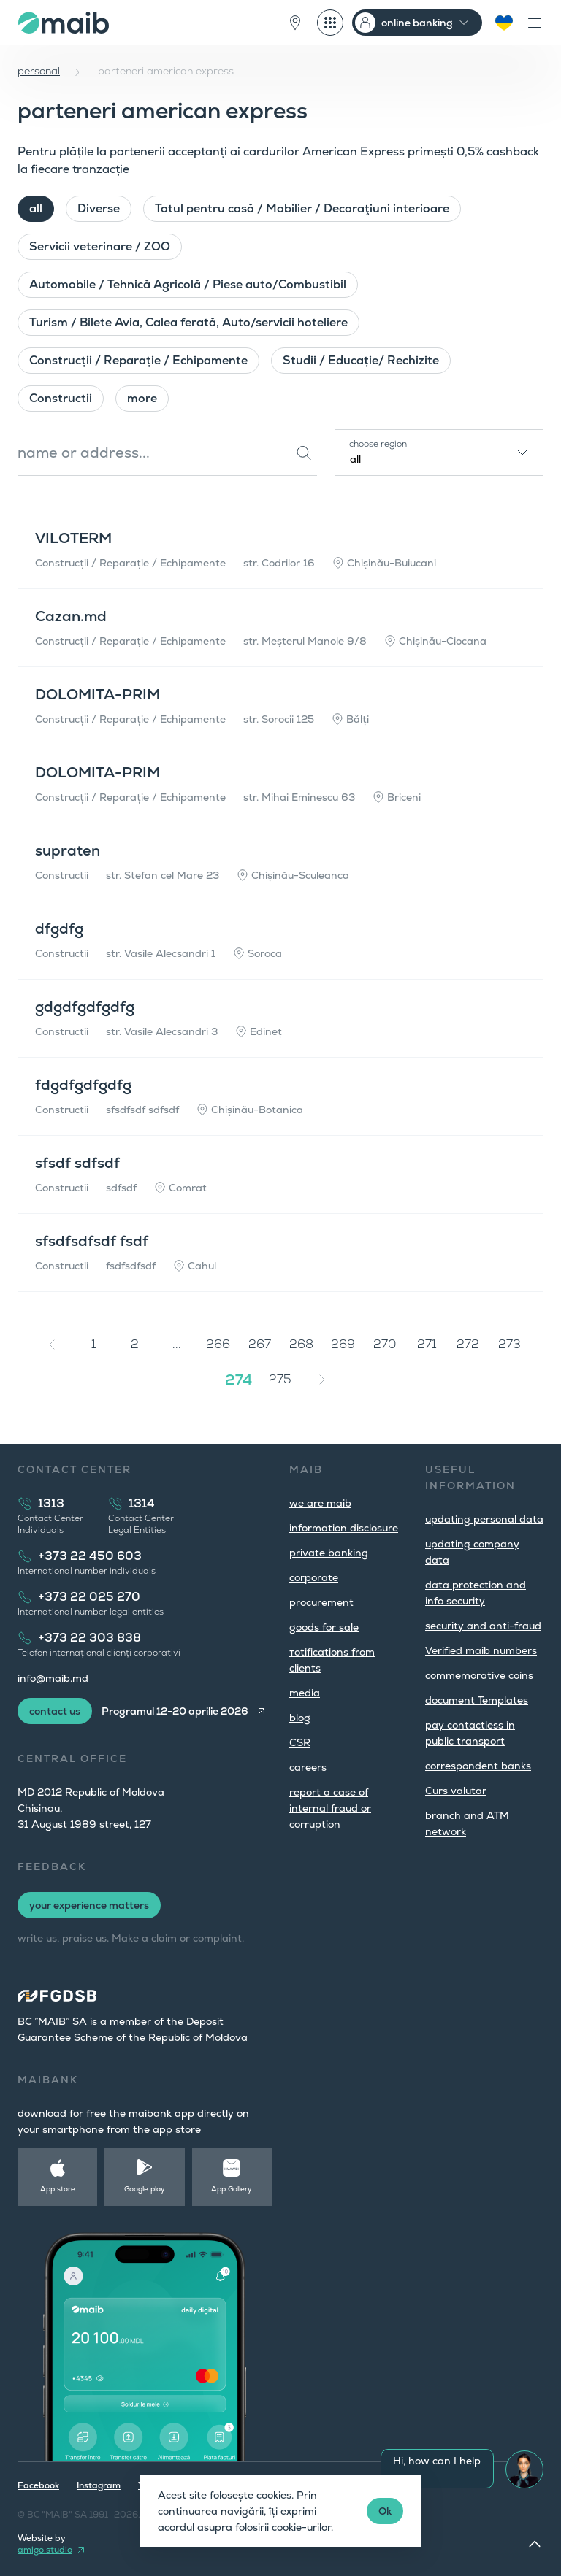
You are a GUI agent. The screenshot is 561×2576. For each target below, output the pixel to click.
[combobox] (439, 452)
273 (509, 1344)
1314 (142, 1503)
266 (218, 1344)
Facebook (38, 2485)
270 (384, 1344)
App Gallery (231, 2189)
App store (57, 2189)
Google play (144, 2189)
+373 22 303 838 (89, 1637)
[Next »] (322, 1379)
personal (39, 70)
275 (280, 1379)
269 (343, 1344)
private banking (328, 1552)
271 (426, 1344)
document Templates (476, 1700)
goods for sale (324, 1627)
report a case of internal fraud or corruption (330, 1808)
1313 (51, 1503)
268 (301, 1344)
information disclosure (343, 1527)
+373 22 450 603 (90, 1556)
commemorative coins (479, 1675)
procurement (321, 1602)
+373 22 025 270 (89, 1596)
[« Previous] (51, 1344)
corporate (313, 1577)
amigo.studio (45, 2550)
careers (308, 1767)
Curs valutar (455, 1790)
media (304, 1692)
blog (299, 1717)
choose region (378, 444)
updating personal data (484, 1519)
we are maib (320, 1503)
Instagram (99, 2485)
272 (468, 1344)
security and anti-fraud (483, 1625)
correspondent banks (478, 1765)
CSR (299, 1742)
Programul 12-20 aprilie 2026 (175, 1711)
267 (259, 1344)
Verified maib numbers (481, 1650)
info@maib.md (53, 1678)
